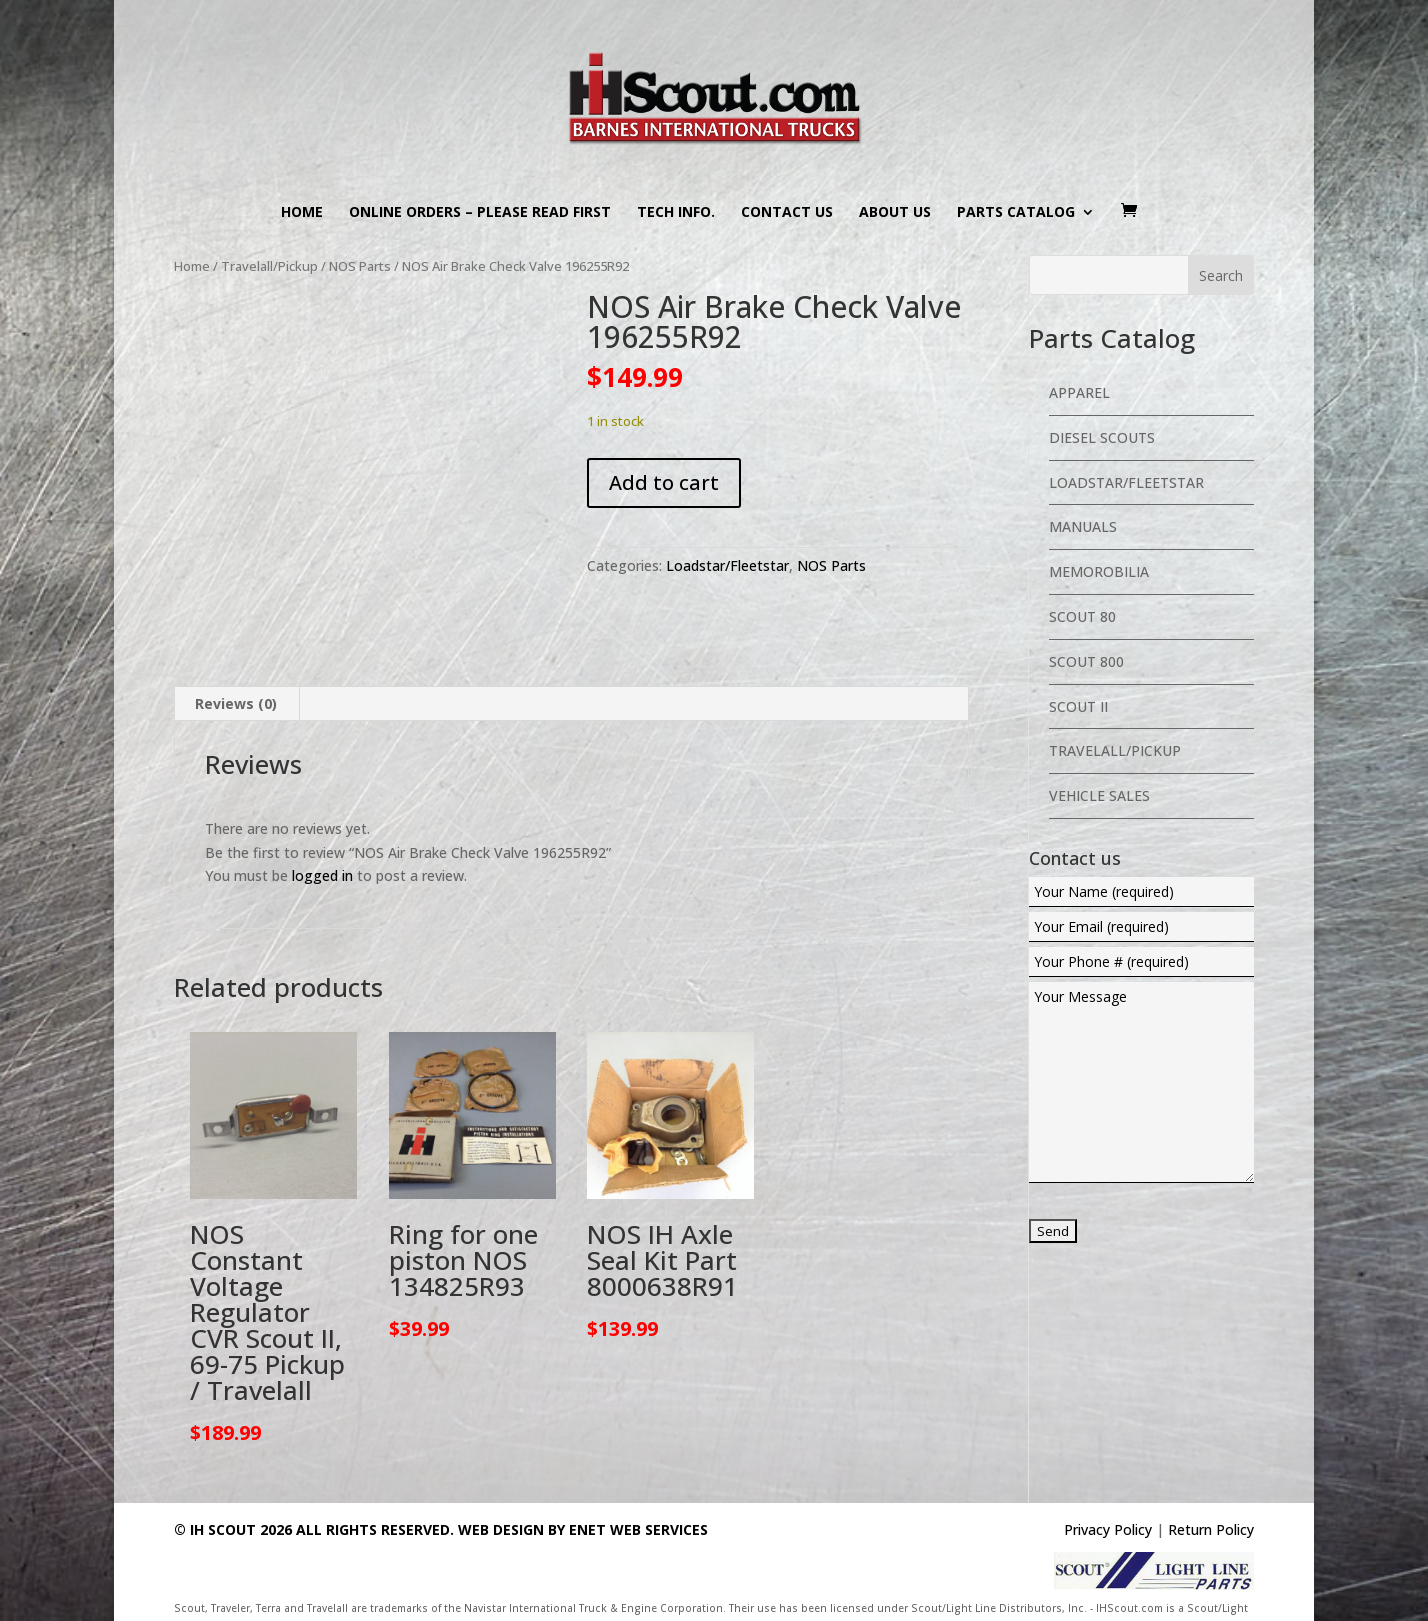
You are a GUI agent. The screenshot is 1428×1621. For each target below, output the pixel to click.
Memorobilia (1099, 571)
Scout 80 (1082, 616)
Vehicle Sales (1099, 795)
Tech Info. (676, 213)
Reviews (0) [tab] (236, 703)
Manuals (1083, 526)
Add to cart (664, 482)
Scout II (1078, 706)
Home (302, 213)
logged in (322, 875)
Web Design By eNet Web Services (583, 1529)
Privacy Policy (1108, 1529)
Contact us (787, 213)
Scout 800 (1086, 661)
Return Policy (1211, 1529)
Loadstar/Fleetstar (727, 565)
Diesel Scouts (1102, 437)
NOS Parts (360, 266)
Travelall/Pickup (269, 266)
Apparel (1079, 392)
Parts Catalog (1016, 213)
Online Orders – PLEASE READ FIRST (480, 213)
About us (895, 213)
